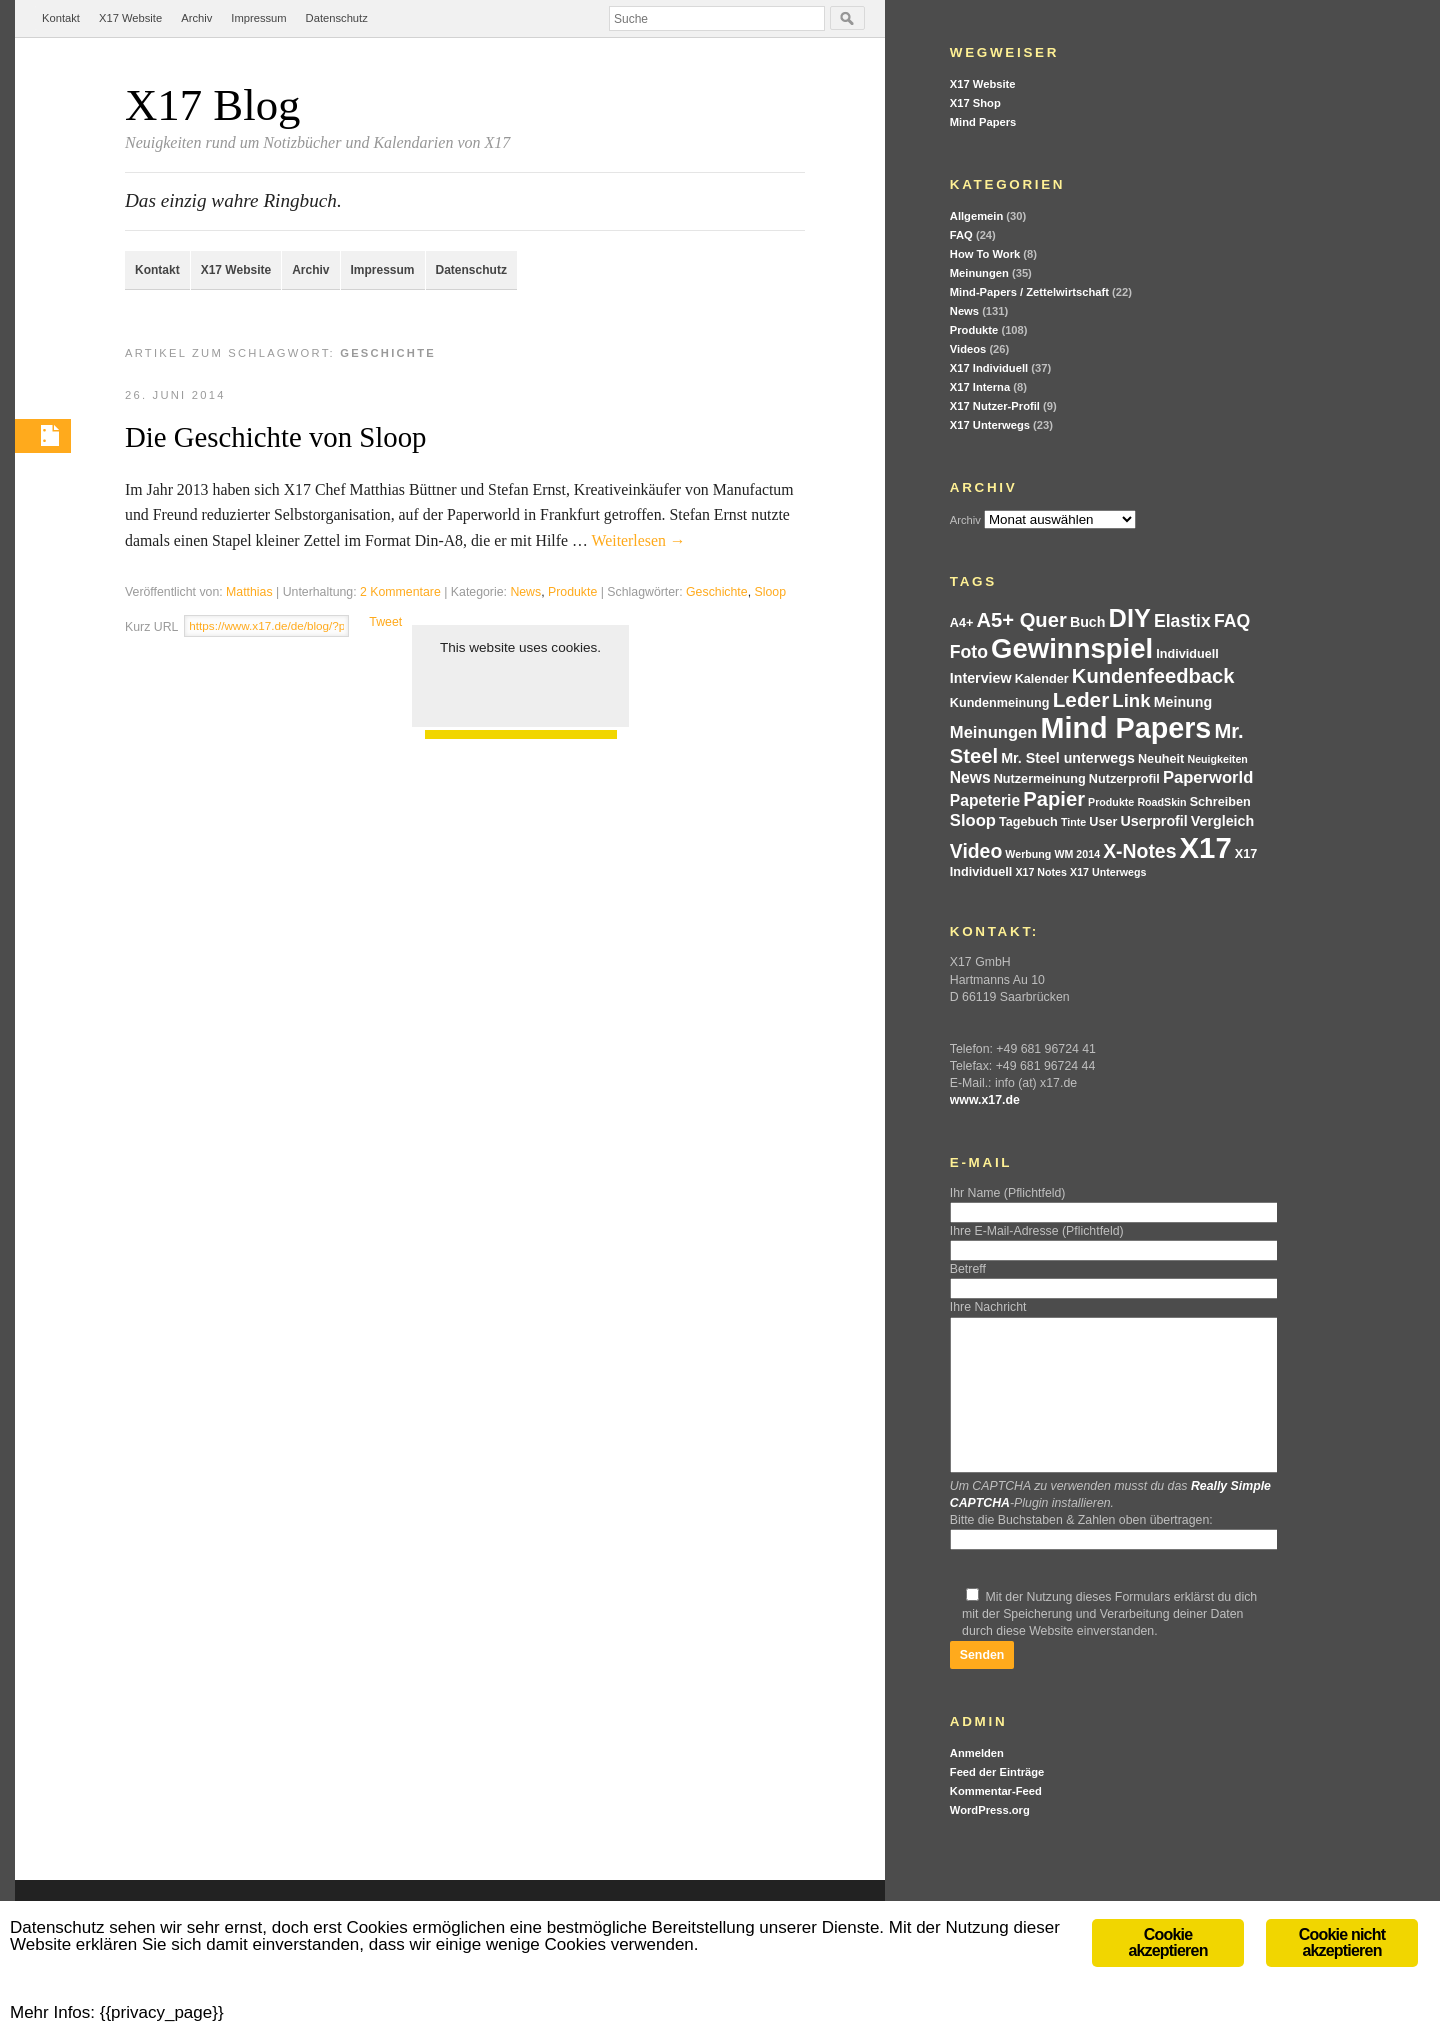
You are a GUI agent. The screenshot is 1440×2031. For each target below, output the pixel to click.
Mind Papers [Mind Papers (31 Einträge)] (1126, 728)
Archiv (196, 18)
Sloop (770, 592)
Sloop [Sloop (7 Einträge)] (973, 820)
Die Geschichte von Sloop (276, 437)
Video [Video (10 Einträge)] (976, 851)
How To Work (985, 254)
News (525, 592)
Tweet (385, 622)
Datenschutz (337, 18)
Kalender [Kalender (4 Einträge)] (1042, 679)
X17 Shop (975, 103)
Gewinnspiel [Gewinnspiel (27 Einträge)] (1072, 648)
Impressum (258, 18)
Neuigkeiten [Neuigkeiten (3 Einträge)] (1217, 759)
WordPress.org (990, 1840)
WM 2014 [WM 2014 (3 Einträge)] (1077, 854)
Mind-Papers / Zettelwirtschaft (1029, 292)
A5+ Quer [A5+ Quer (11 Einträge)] (1021, 620)
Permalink (43, 436)
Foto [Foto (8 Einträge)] (969, 652)
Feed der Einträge (997, 1802)
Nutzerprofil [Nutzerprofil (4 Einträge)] (1124, 779)
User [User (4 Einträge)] (1103, 822)
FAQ (961, 235)
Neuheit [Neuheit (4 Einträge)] (1161, 759)
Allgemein (976, 216)
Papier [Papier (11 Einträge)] (1054, 799)
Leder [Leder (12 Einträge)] (1081, 699)
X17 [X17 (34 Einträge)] (1206, 847)
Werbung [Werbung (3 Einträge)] (1028, 854)
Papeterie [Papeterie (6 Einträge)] (985, 800)
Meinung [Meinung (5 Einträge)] (1183, 702)
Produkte (572, 592)
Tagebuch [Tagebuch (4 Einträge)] (1028, 822)
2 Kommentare (400, 592)
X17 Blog (212, 105)
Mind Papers (983, 122)
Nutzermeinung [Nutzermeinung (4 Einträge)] (1040, 779)
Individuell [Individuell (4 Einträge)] (1187, 654)
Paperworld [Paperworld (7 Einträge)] (1208, 777)
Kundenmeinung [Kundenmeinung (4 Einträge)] (1000, 703)
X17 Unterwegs (990, 425)
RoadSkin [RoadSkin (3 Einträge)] (1161, 802)
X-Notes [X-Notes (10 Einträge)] (1139, 851)
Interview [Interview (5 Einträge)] (981, 678)
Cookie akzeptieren (520, 687)
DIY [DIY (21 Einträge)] (1130, 618)
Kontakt (61, 18)
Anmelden (977, 1783)
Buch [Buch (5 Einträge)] (1088, 622)
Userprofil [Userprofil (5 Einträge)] (1154, 821)
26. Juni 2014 (175, 395)
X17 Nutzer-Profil (995, 406)
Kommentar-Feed (996, 1821)
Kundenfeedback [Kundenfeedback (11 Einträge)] (1153, 676)
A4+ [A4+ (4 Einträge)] (962, 623)
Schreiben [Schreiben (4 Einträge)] (1220, 802)
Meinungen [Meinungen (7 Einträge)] (994, 732)
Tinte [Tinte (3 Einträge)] (1073, 822)
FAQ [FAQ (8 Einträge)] (1232, 621)
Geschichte (717, 592)
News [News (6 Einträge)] (970, 777)
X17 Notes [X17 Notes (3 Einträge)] (1041, 872)
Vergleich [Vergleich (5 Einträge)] (1222, 821)
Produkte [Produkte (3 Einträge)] (1111, 802)
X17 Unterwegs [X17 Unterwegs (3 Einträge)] (1108, 872)
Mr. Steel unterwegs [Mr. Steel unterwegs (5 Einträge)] (1068, 758)
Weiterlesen (639, 540)
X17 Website (130, 18)
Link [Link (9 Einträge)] (1131, 700)
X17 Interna (980, 387)
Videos (968, 349)
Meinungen (979, 273)
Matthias (249, 592)
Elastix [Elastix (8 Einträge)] (1182, 621)
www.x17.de (985, 1100)
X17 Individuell (989, 368)
